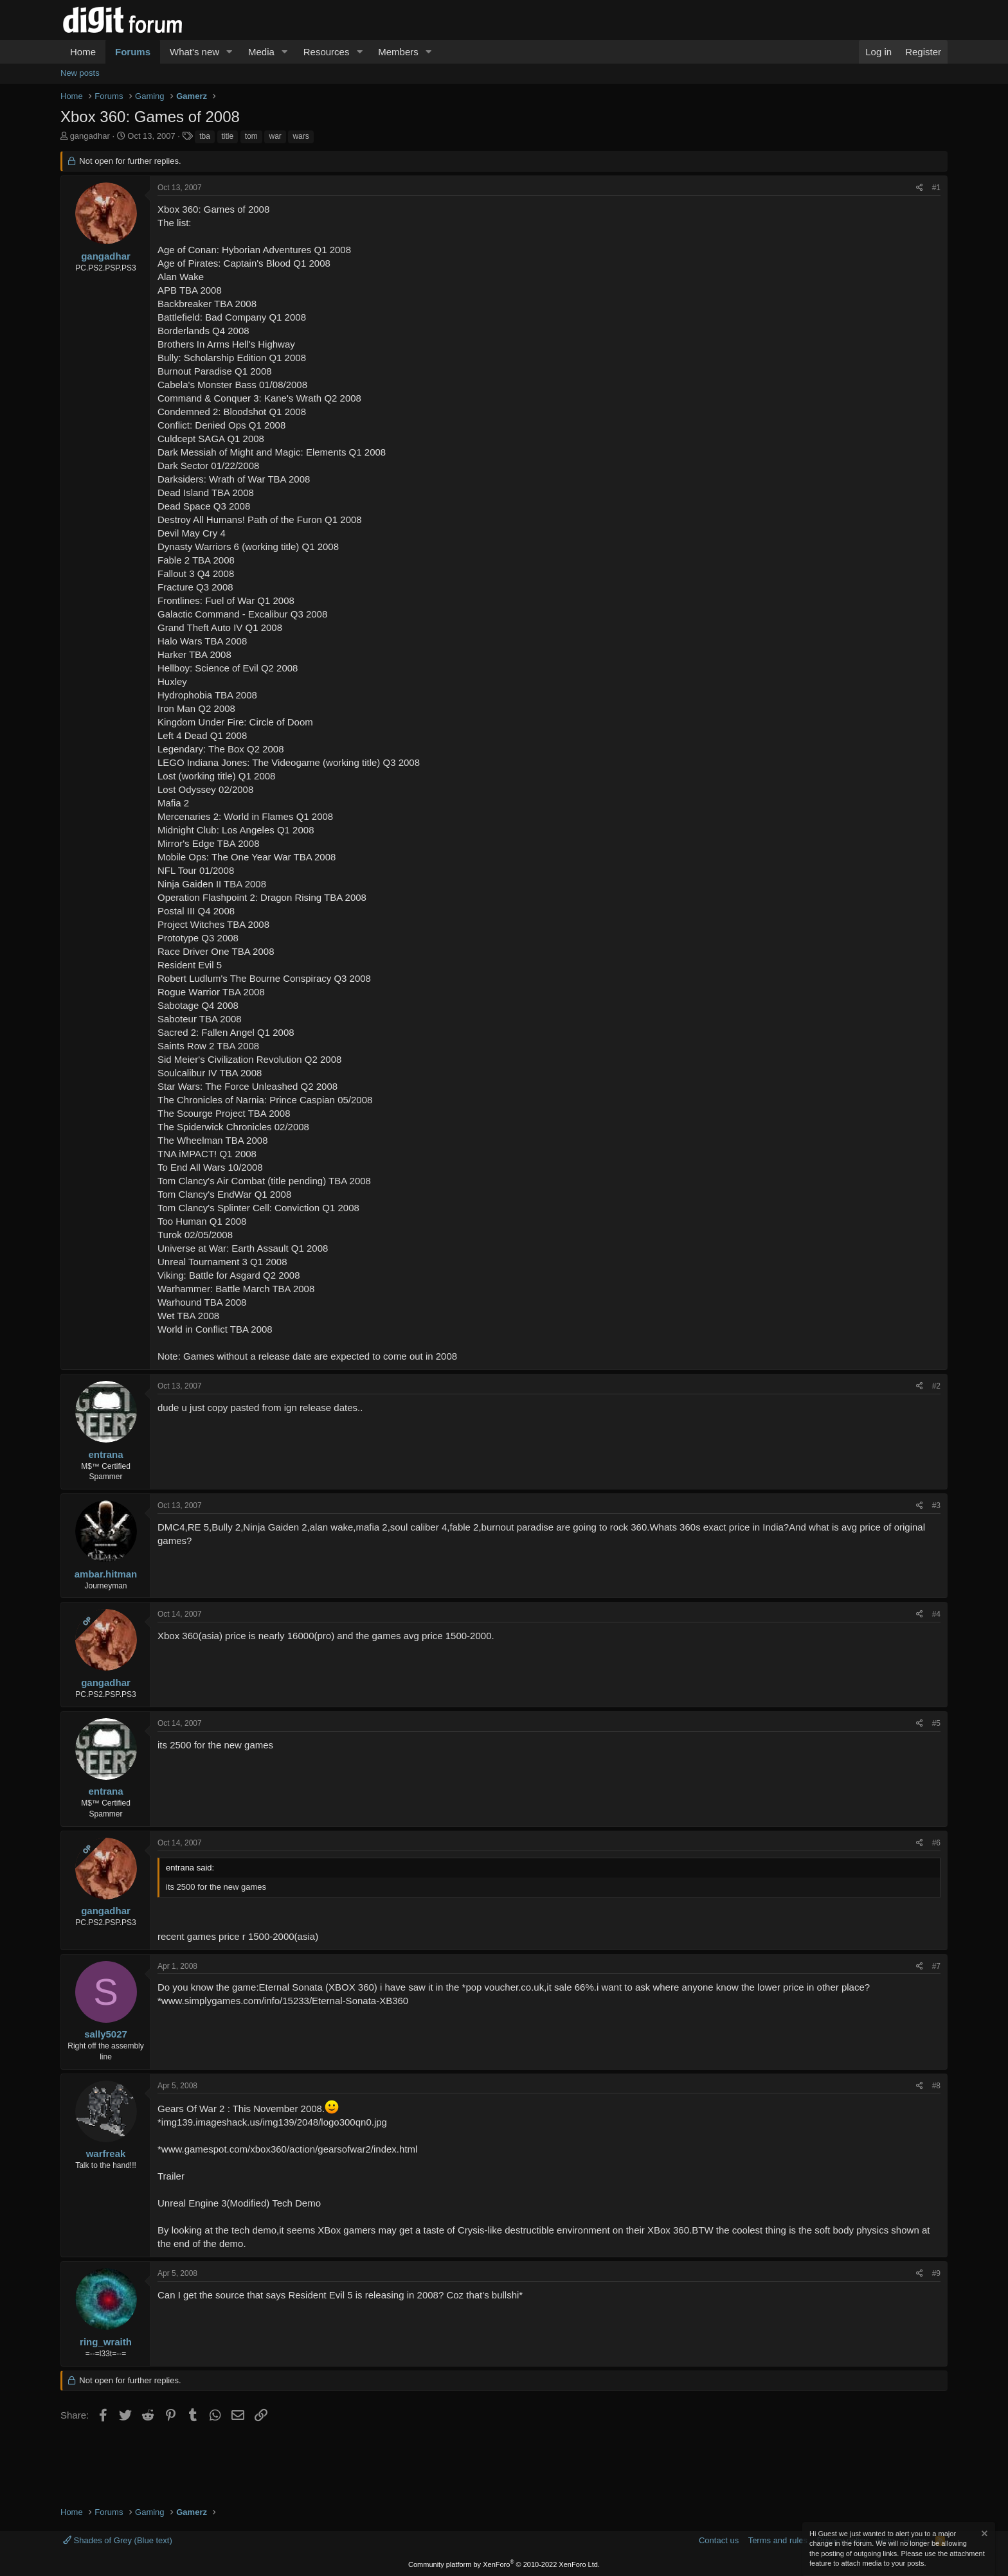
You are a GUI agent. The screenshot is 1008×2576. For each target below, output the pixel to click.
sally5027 (105, 2034)
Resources (326, 51)
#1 (936, 187)
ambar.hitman (106, 1573)
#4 (936, 1614)
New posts (80, 73)
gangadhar (90, 136)
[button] (230, 52)
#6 (936, 1842)
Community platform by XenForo (504, 2564)
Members (398, 51)
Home (83, 51)
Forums (132, 51)
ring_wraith (106, 2341)
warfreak (106, 2153)
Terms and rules (777, 2540)
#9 (936, 2273)
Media (261, 51)
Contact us (719, 2540)
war (275, 136)
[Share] (920, 188)
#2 (936, 1385)
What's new (194, 51)
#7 (936, 1966)
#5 (936, 1723)
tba (204, 136)
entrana (105, 1454)
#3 (936, 1505)
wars (300, 136)
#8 (936, 2085)
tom (251, 136)
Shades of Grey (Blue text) (117, 2540)
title (228, 136)
